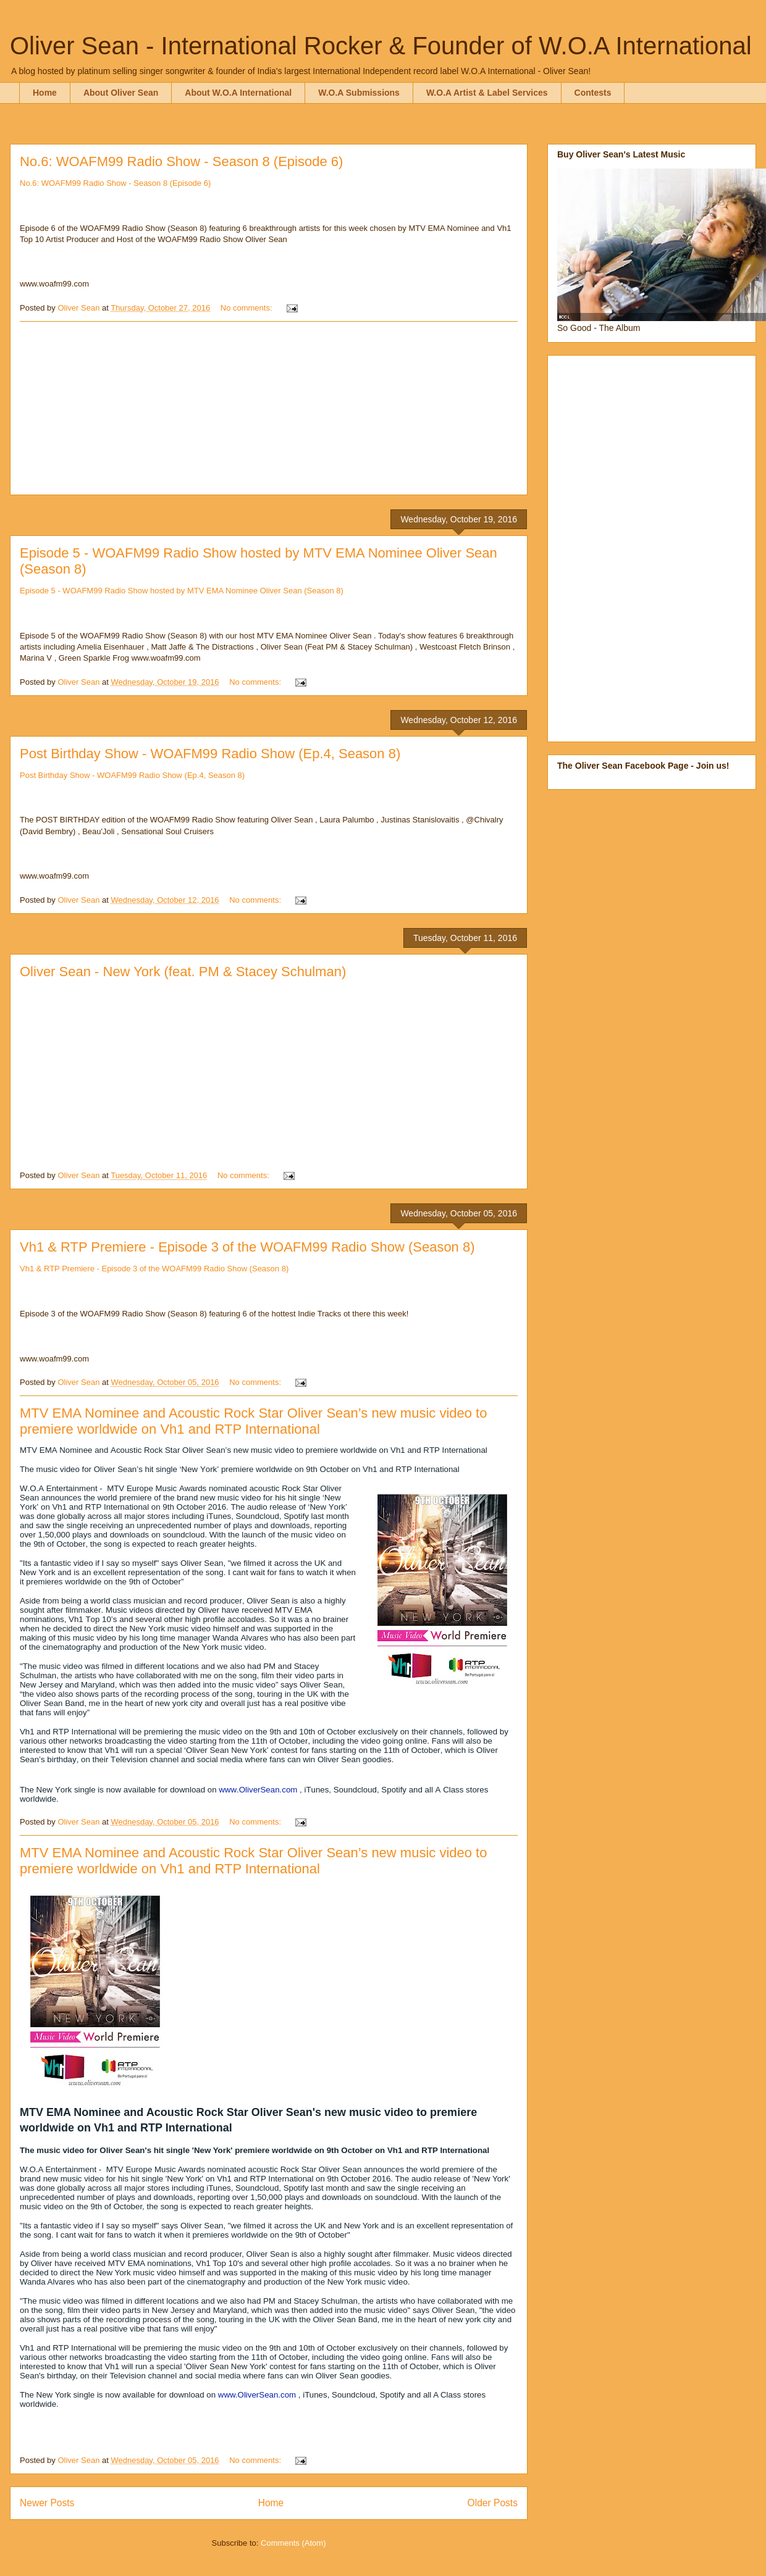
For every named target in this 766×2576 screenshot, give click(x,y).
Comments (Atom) (293, 2543)
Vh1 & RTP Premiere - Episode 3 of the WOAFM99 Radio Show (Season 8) (247, 1247)
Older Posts (493, 2503)
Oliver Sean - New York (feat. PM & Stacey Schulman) (183, 971)
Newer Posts (47, 2503)
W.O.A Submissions (359, 93)
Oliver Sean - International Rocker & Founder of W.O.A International (381, 45)
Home (45, 93)
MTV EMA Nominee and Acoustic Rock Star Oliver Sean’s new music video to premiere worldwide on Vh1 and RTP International (253, 1421)
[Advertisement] (268, 408)
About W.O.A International (238, 93)
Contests (593, 93)
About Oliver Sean (120, 93)
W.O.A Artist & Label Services (487, 93)
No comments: (247, 307)
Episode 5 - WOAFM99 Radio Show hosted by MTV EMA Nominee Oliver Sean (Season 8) (181, 590)
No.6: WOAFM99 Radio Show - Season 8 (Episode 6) (181, 161)
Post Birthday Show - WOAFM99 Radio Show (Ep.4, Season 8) (210, 753)
